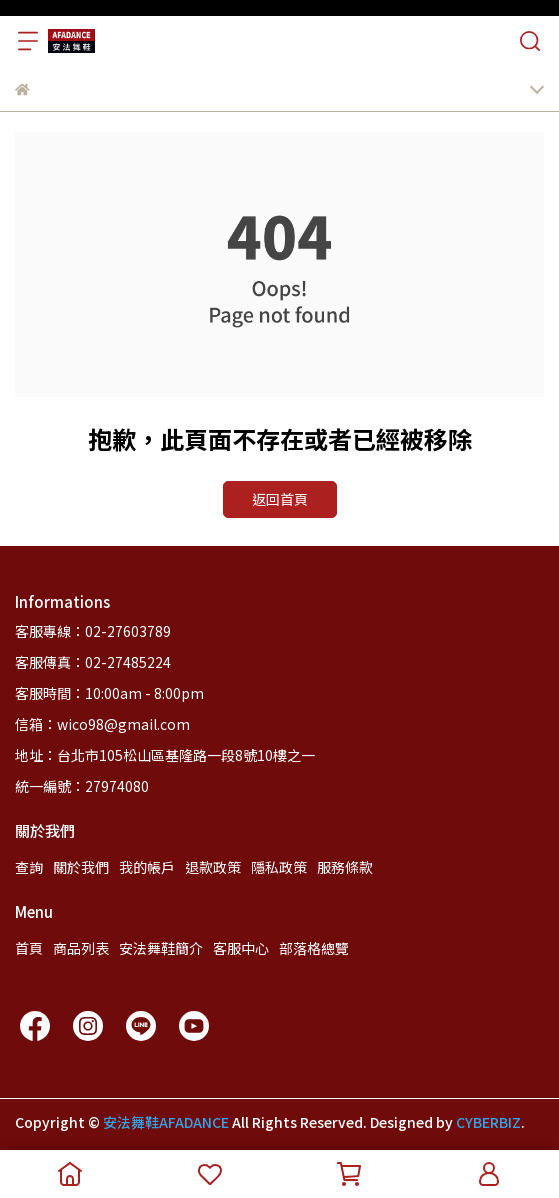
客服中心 (241, 948)
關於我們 (81, 867)
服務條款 (345, 867)
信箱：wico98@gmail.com (102, 724)
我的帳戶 (147, 867)
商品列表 (81, 948)
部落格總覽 (314, 948)
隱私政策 (279, 867)
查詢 (29, 867)
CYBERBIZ (488, 1122)
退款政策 (213, 867)
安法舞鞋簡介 (161, 948)
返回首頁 (280, 499)
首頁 (29, 948)
